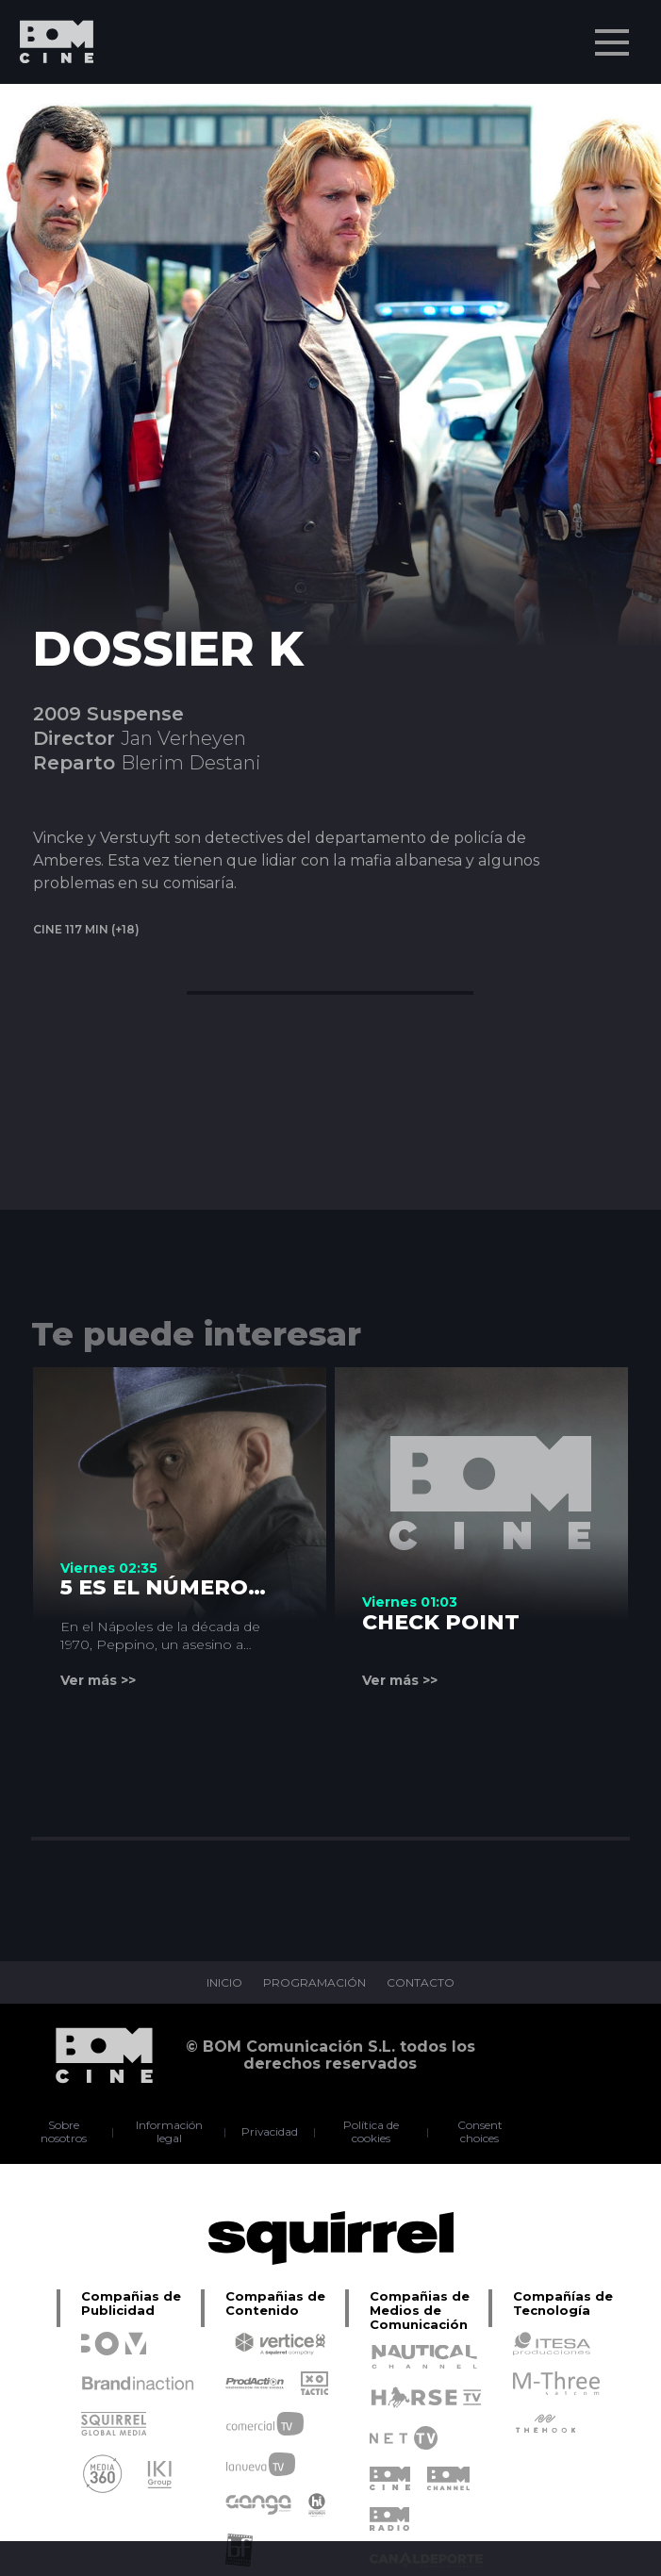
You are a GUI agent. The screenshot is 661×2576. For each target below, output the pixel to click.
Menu (614, 33)
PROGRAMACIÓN (314, 1983)
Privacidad (269, 2131)
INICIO (224, 1983)
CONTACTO (420, 1983)
